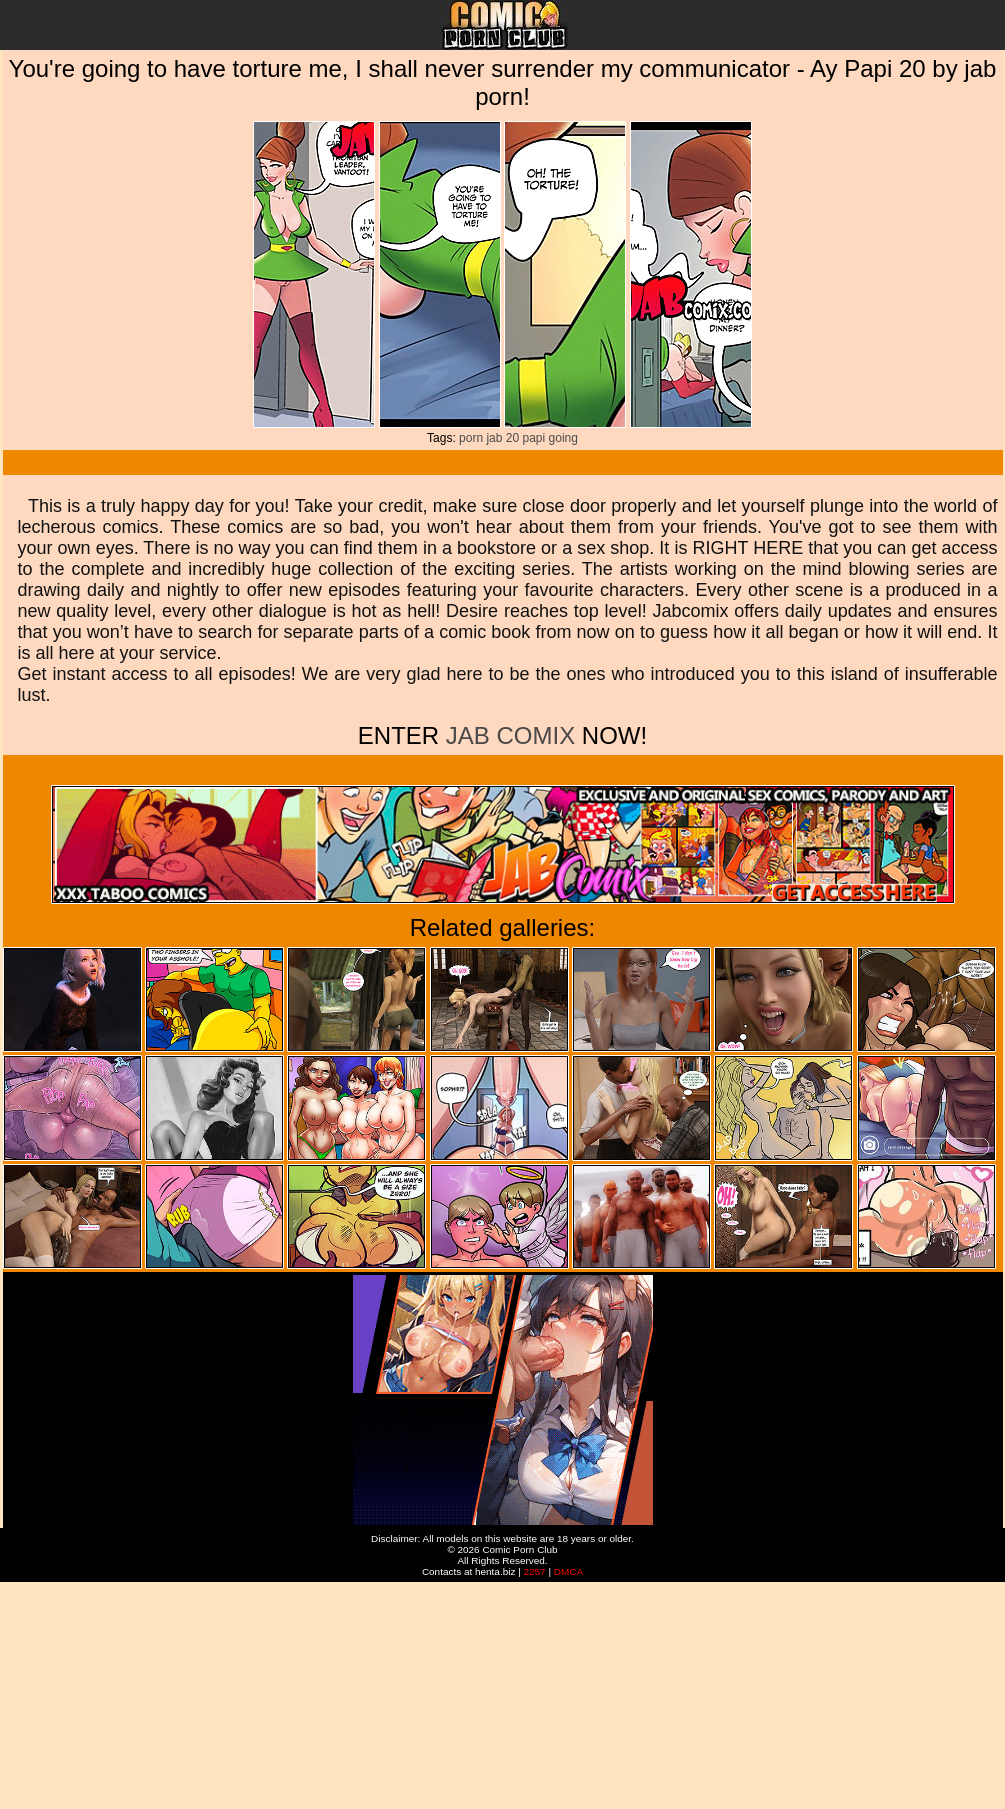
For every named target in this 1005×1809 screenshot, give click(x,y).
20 (512, 438)
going (563, 438)
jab (494, 438)
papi (534, 438)
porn (471, 438)
